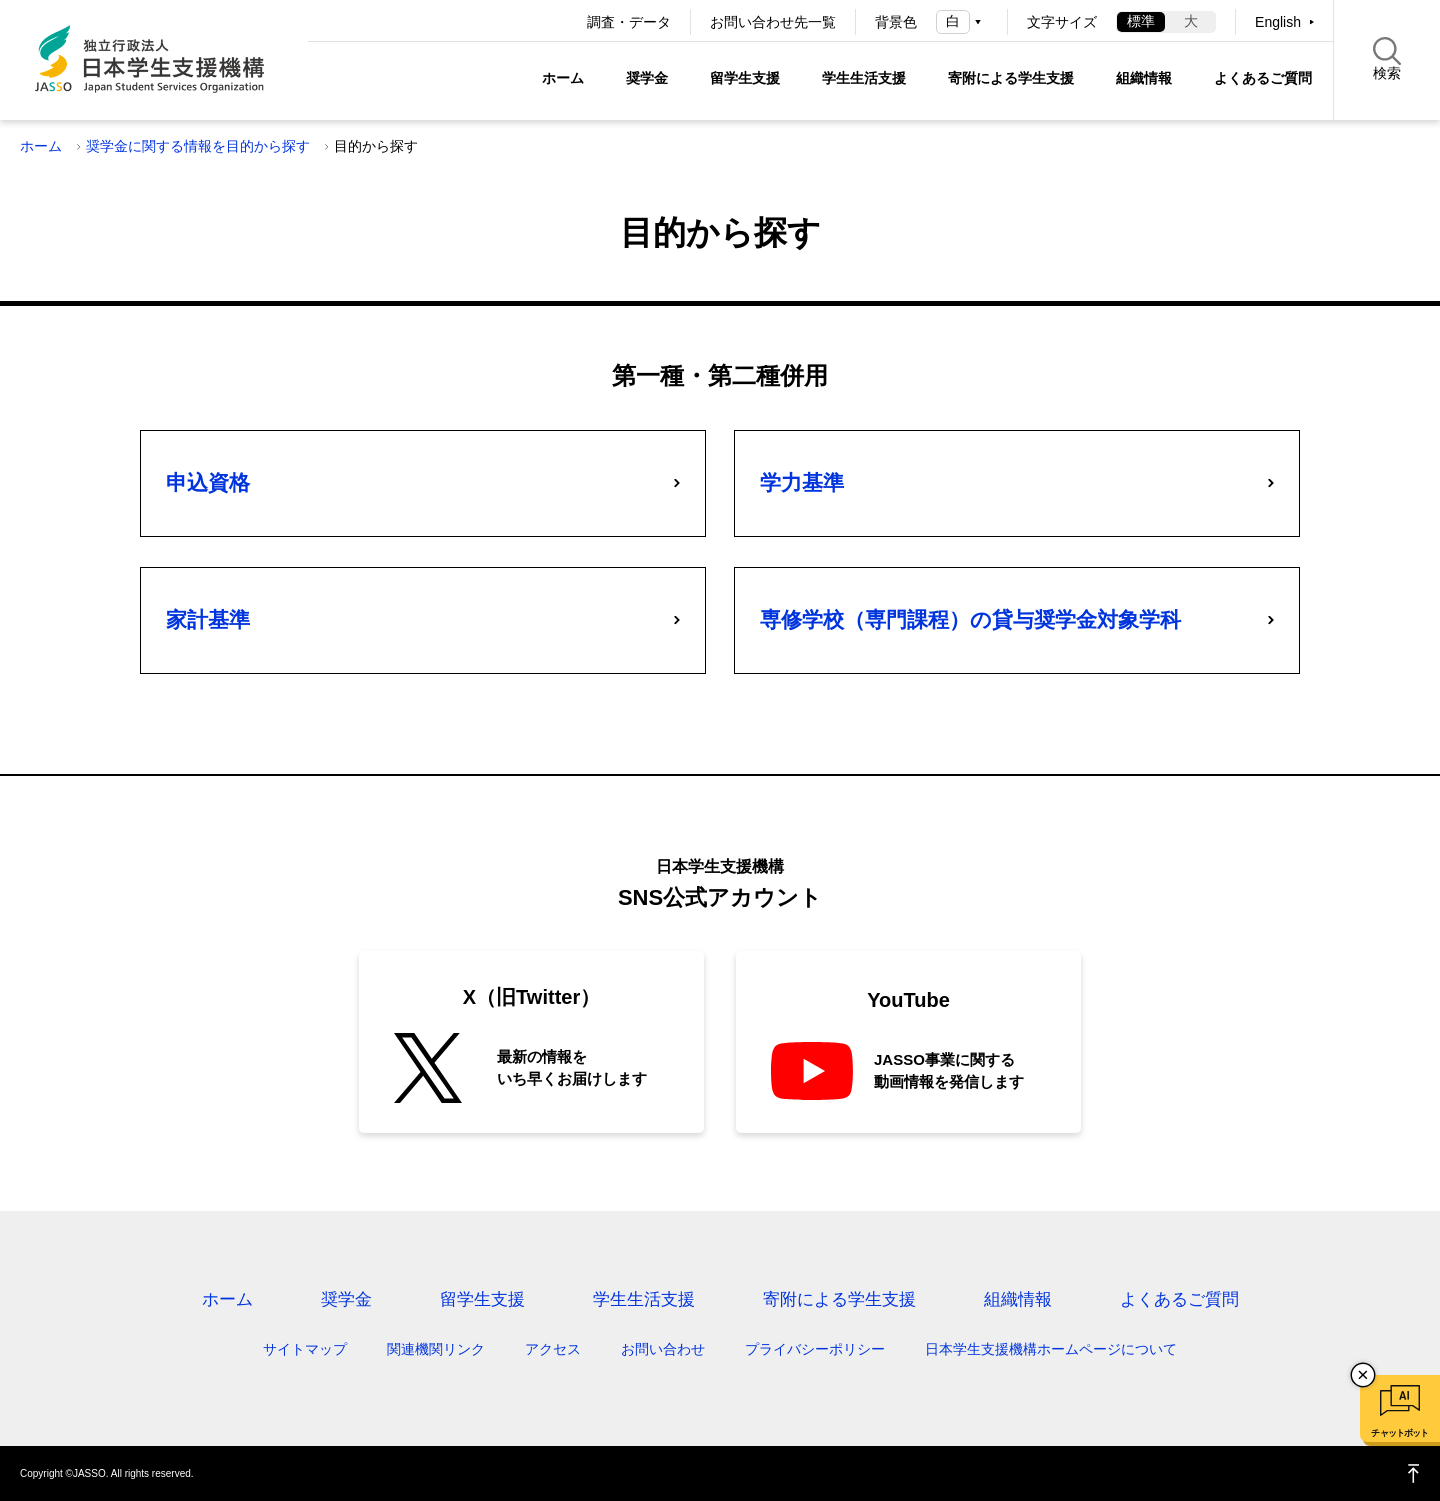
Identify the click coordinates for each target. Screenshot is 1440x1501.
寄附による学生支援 (1011, 78)
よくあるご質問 (1263, 78)
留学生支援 (745, 78)
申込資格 (208, 482)
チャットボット (1399, 1433)
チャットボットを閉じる (1363, 1375)
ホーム (563, 78)
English (1278, 22)
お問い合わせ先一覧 (773, 22)
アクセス (553, 1349)
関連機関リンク (436, 1349)
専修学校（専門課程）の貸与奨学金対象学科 (970, 619)
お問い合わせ (663, 1349)
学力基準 (802, 482)
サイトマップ (305, 1349)
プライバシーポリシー (815, 1349)
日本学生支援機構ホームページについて (1051, 1349)
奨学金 (647, 78)
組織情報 (1144, 78)
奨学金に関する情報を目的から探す (198, 146)
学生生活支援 (864, 78)
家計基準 (208, 619)
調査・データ (629, 22)
